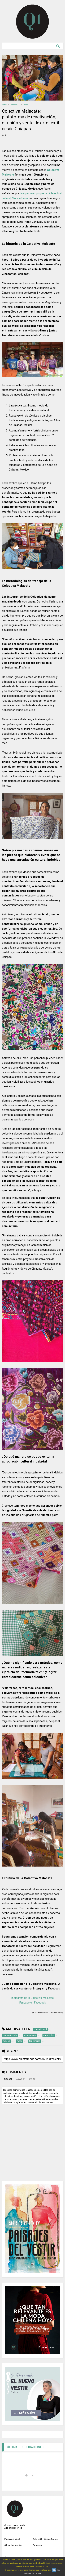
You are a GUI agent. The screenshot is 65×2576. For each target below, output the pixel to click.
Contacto (37, 2545)
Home (4, 105)
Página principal (12, 2539)
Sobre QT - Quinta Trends (45, 2539)
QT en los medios (13, 2545)
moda (26, 105)
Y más (38, 2573)
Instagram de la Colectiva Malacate (32, 1998)
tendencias (15, 105)
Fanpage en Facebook (32, 2002)
